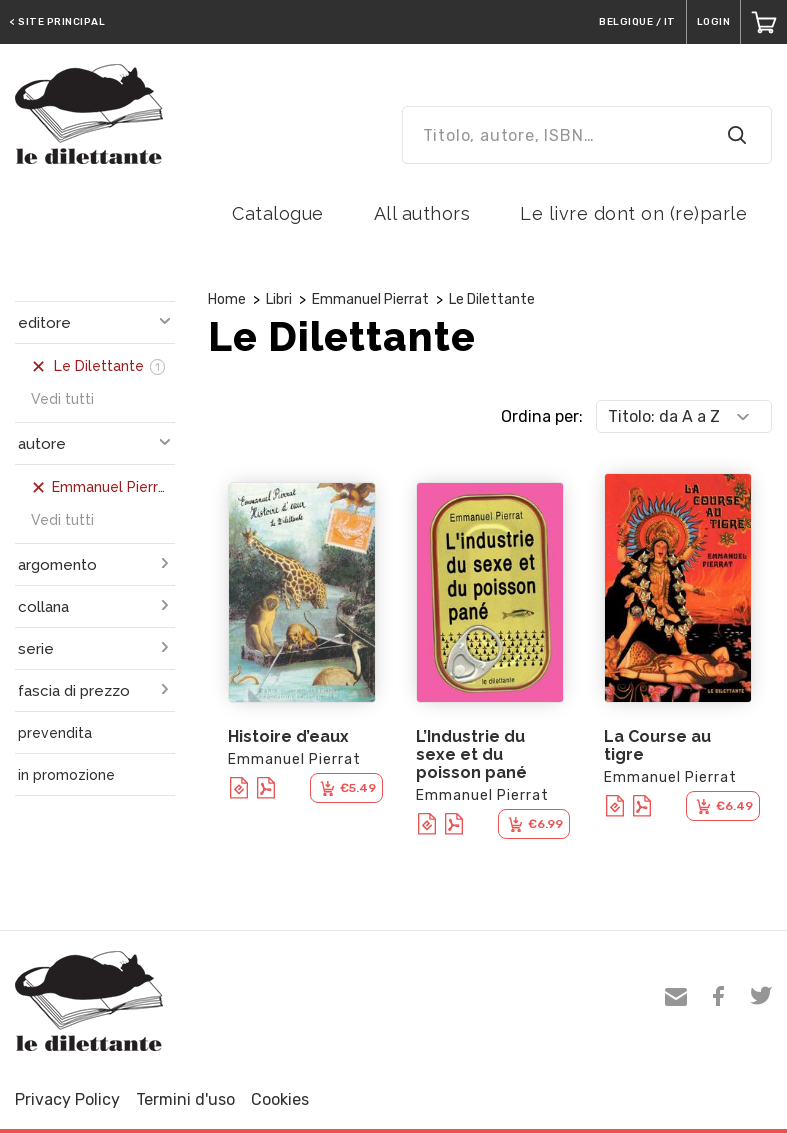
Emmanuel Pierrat (370, 299)
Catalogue (278, 213)
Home (227, 299)
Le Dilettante (492, 299)
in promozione (66, 775)
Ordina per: (542, 416)
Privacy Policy (67, 1099)
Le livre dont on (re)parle (633, 213)
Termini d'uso (185, 1099)
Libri (279, 299)
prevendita (55, 733)
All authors (422, 213)
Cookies (280, 1099)
